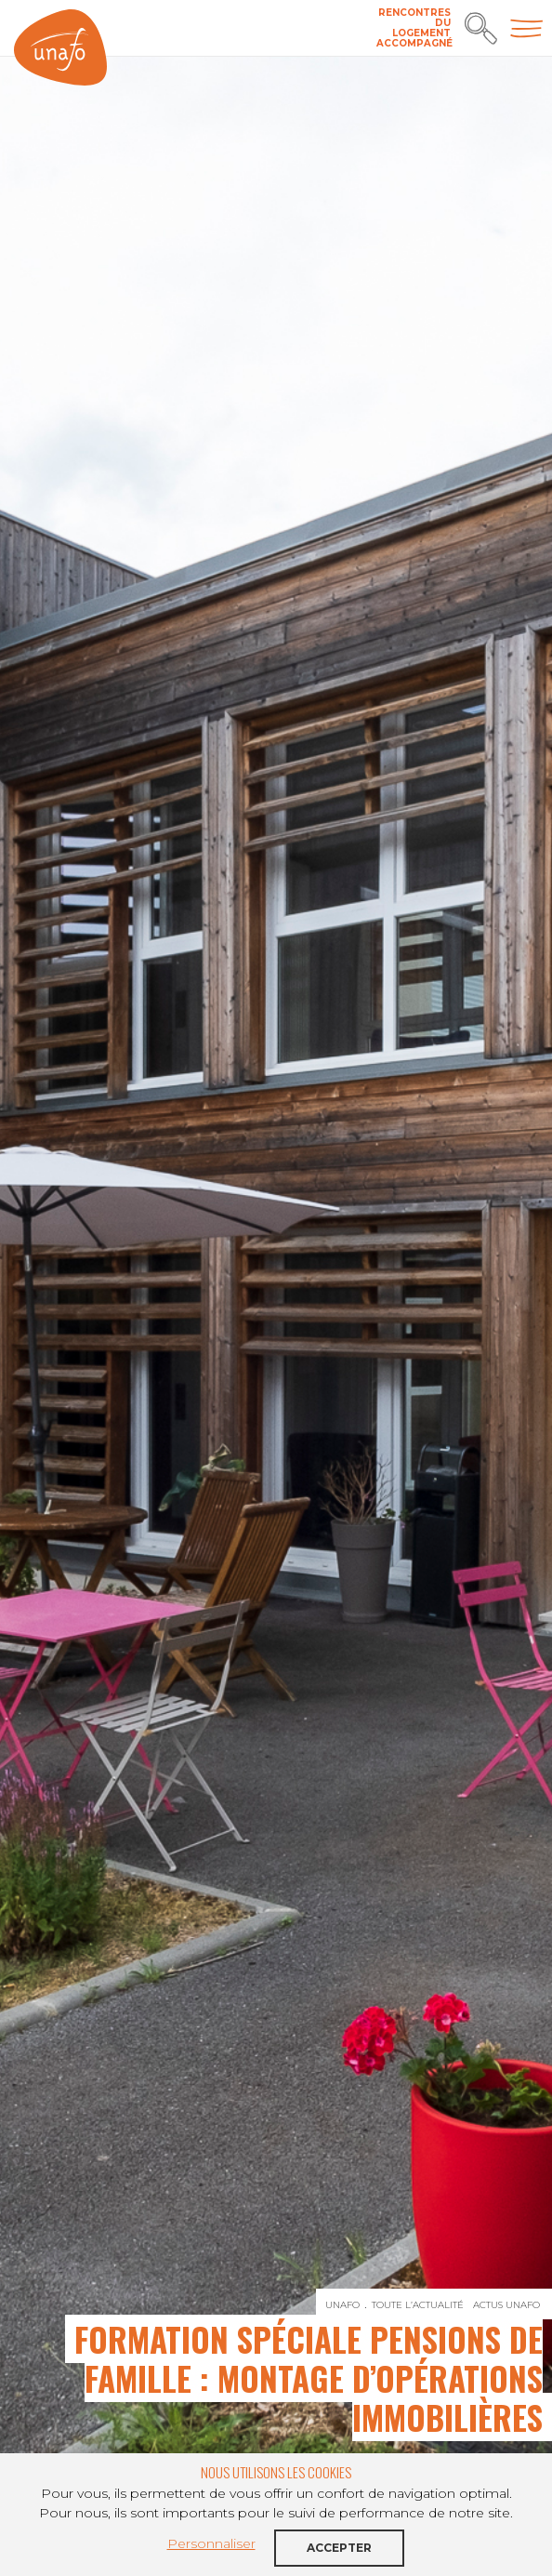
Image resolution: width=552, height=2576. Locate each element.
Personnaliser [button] (211, 2543)
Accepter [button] (339, 2548)
